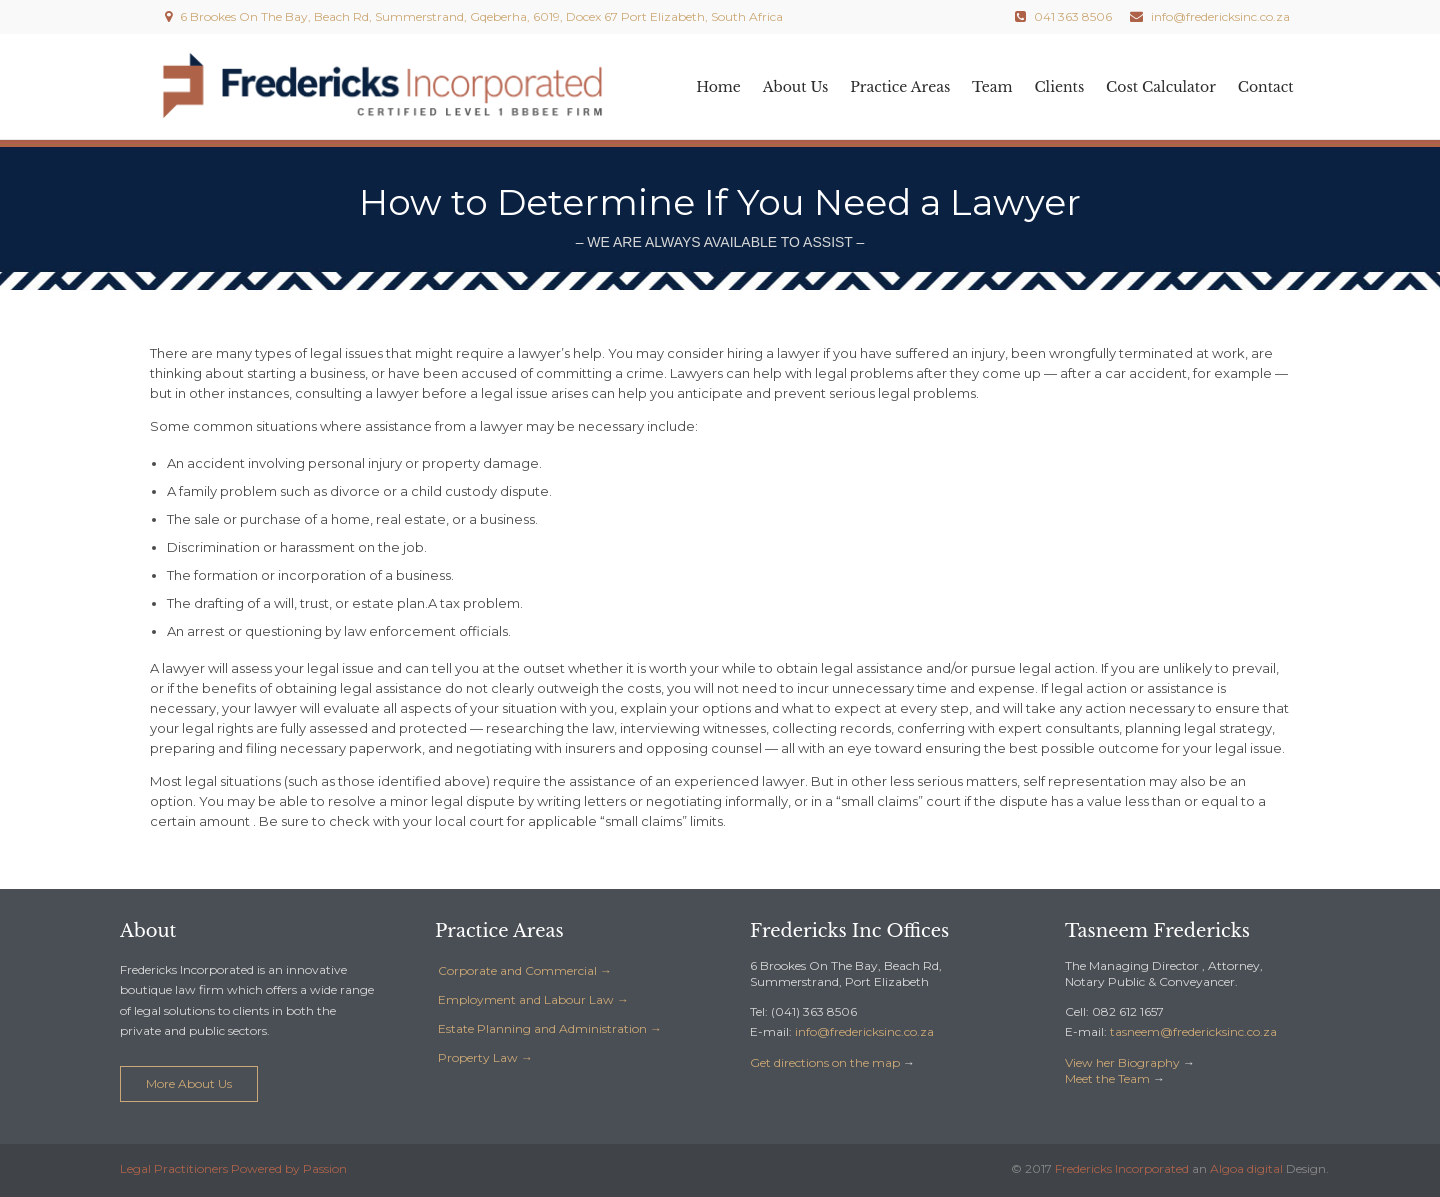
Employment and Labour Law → (533, 999)
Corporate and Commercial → (525, 970)
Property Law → (485, 1057)
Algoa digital (1246, 1168)
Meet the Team (1107, 1078)
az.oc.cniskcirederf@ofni (864, 1031)
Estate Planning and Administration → (550, 1028)
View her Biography (1122, 1062)
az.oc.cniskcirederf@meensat (1193, 1031)
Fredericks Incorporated (1122, 1168)
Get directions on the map (825, 1062)
